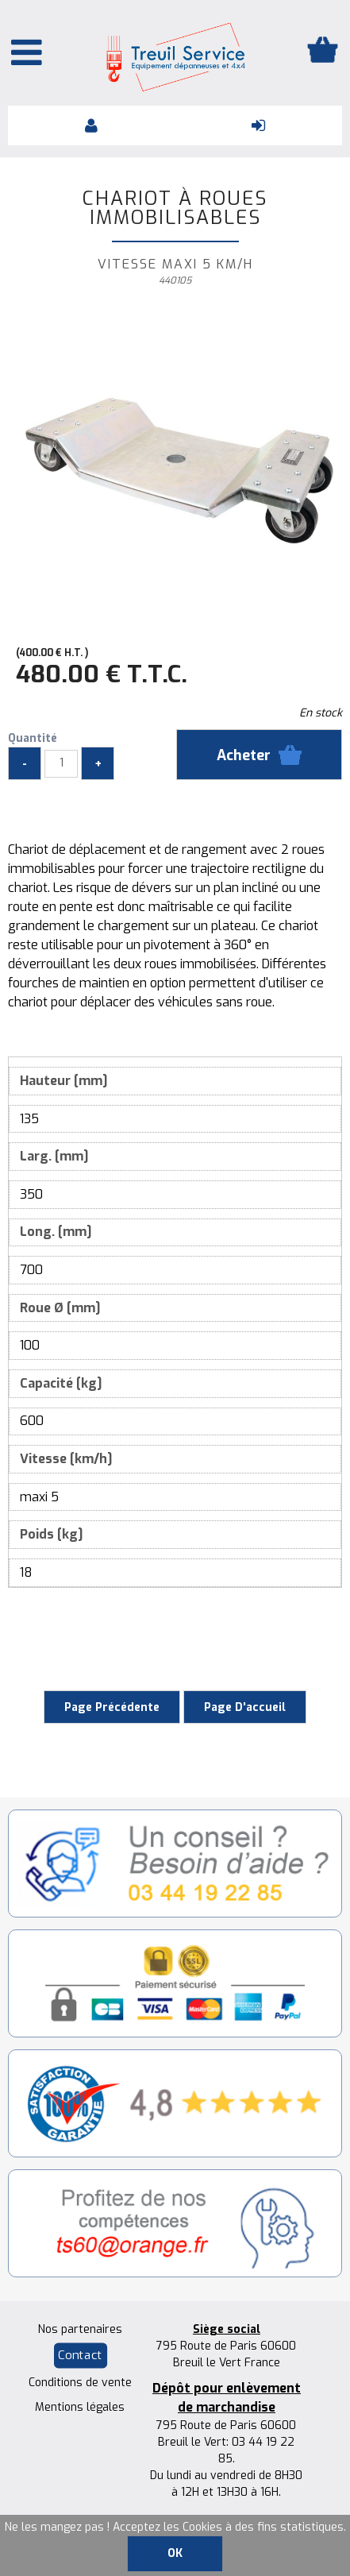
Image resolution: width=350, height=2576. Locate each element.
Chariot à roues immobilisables (175, 208)
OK (175, 2553)
